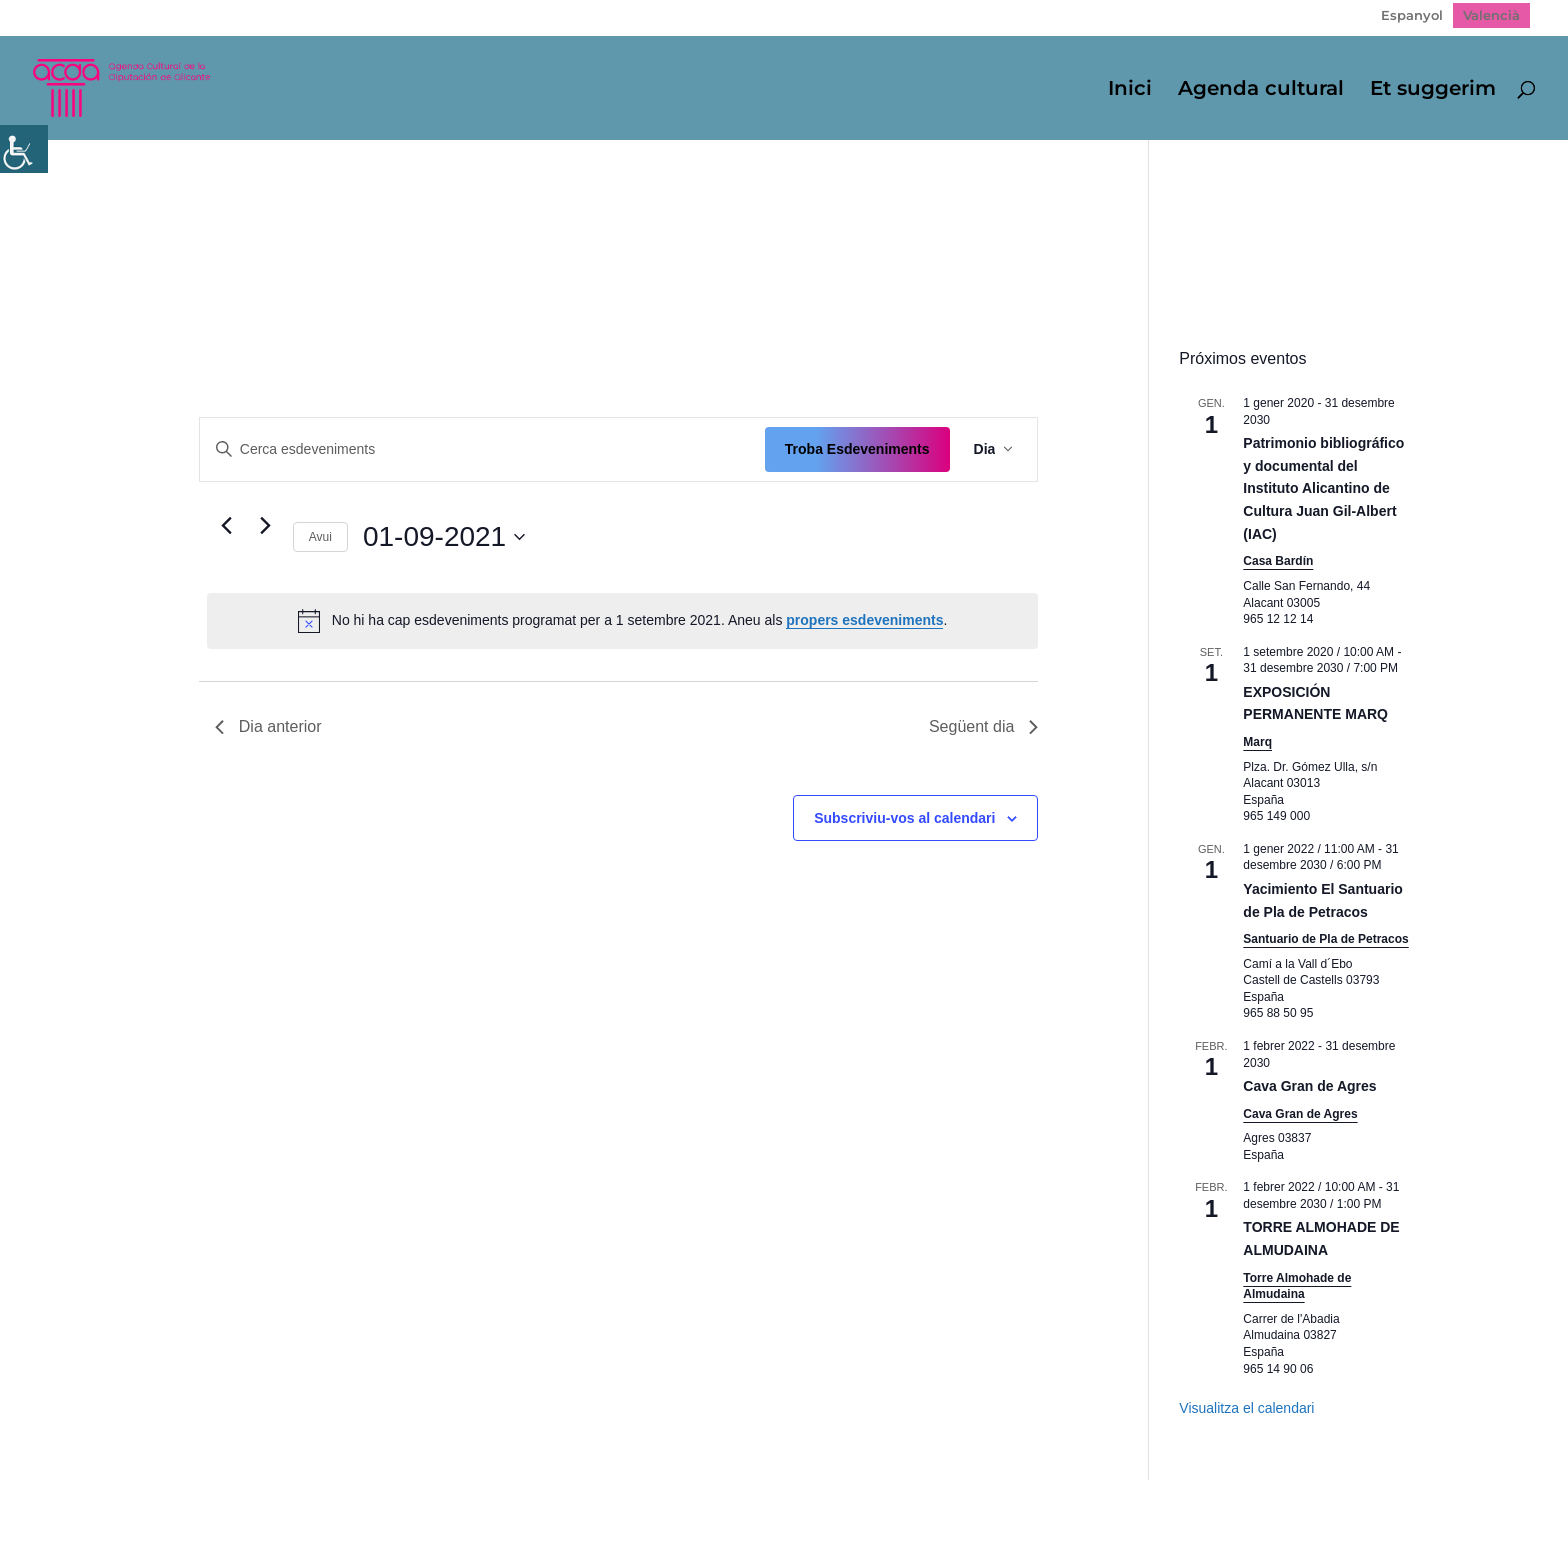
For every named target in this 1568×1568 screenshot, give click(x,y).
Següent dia (983, 726)
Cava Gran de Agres (1309, 1086)
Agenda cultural (1261, 90)
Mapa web (195, 1509)
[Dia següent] (266, 526)
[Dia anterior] (227, 526)
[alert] (623, 621)
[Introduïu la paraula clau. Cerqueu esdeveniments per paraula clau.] (482, 449)
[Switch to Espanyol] (1412, 15)
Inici (1130, 90)
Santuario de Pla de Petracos (1325, 939)
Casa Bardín (1278, 561)
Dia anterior (268, 726)
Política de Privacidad (339, 1509)
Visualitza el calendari (1246, 1408)
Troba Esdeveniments (857, 449)
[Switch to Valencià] (1491, 15)
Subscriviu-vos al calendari (904, 818)
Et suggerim (1433, 90)
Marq (1257, 742)
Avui (320, 537)
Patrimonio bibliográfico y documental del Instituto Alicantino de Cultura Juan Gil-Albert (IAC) (1323, 488)
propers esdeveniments (864, 620)
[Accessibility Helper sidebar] (24, 149)
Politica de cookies (513, 1509)
